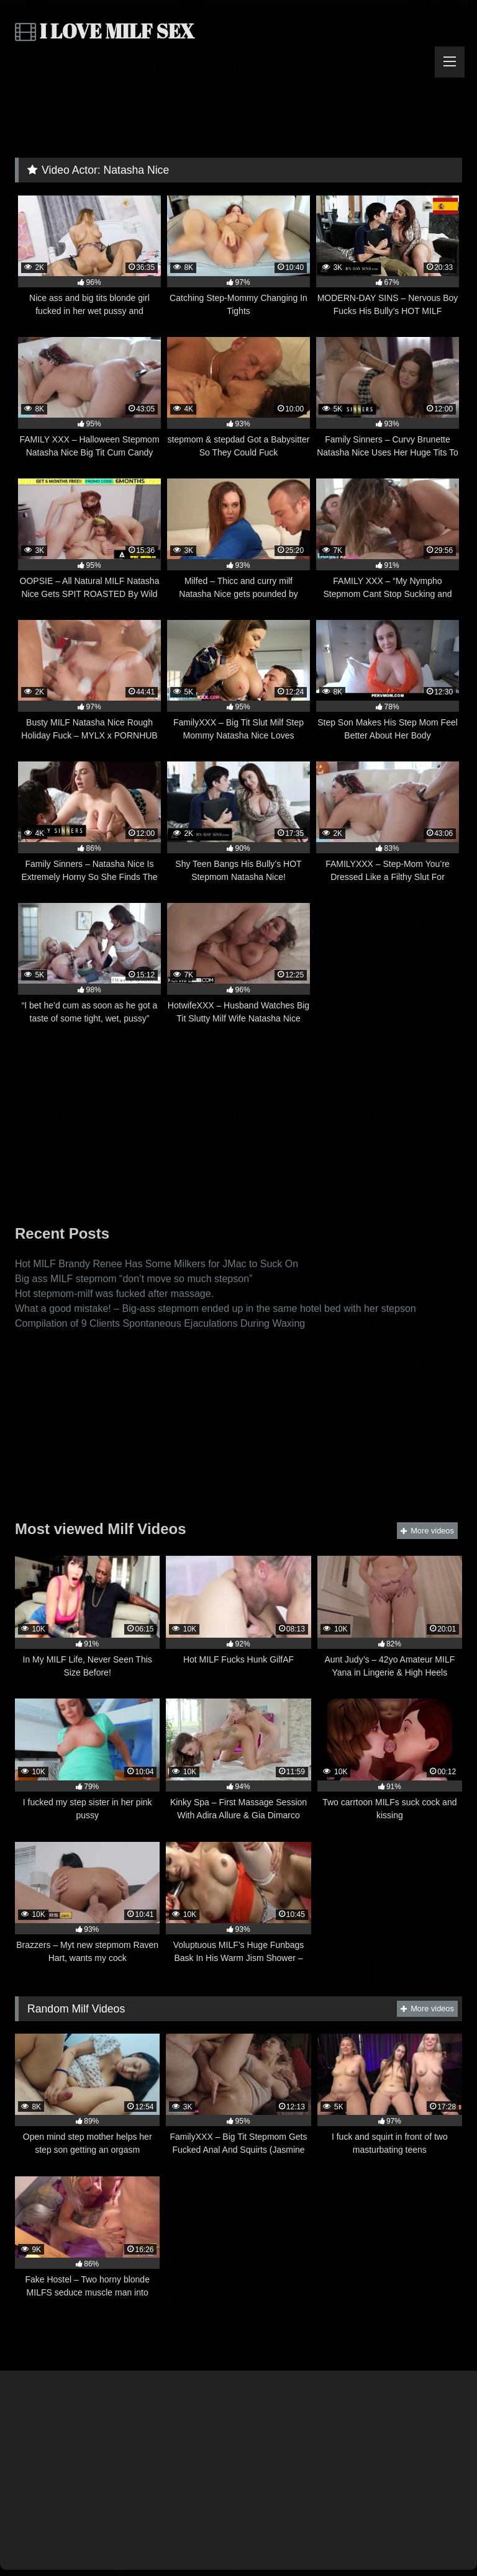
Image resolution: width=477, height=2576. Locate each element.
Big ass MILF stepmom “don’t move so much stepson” (133, 1278)
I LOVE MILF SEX (104, 30)
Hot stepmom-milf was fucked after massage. (114, 1293)
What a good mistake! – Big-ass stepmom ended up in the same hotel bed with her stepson (215, 1308)
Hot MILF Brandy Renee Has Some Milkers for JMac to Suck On (156, 1264)
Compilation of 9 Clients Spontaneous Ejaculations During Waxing (160, 1323)
